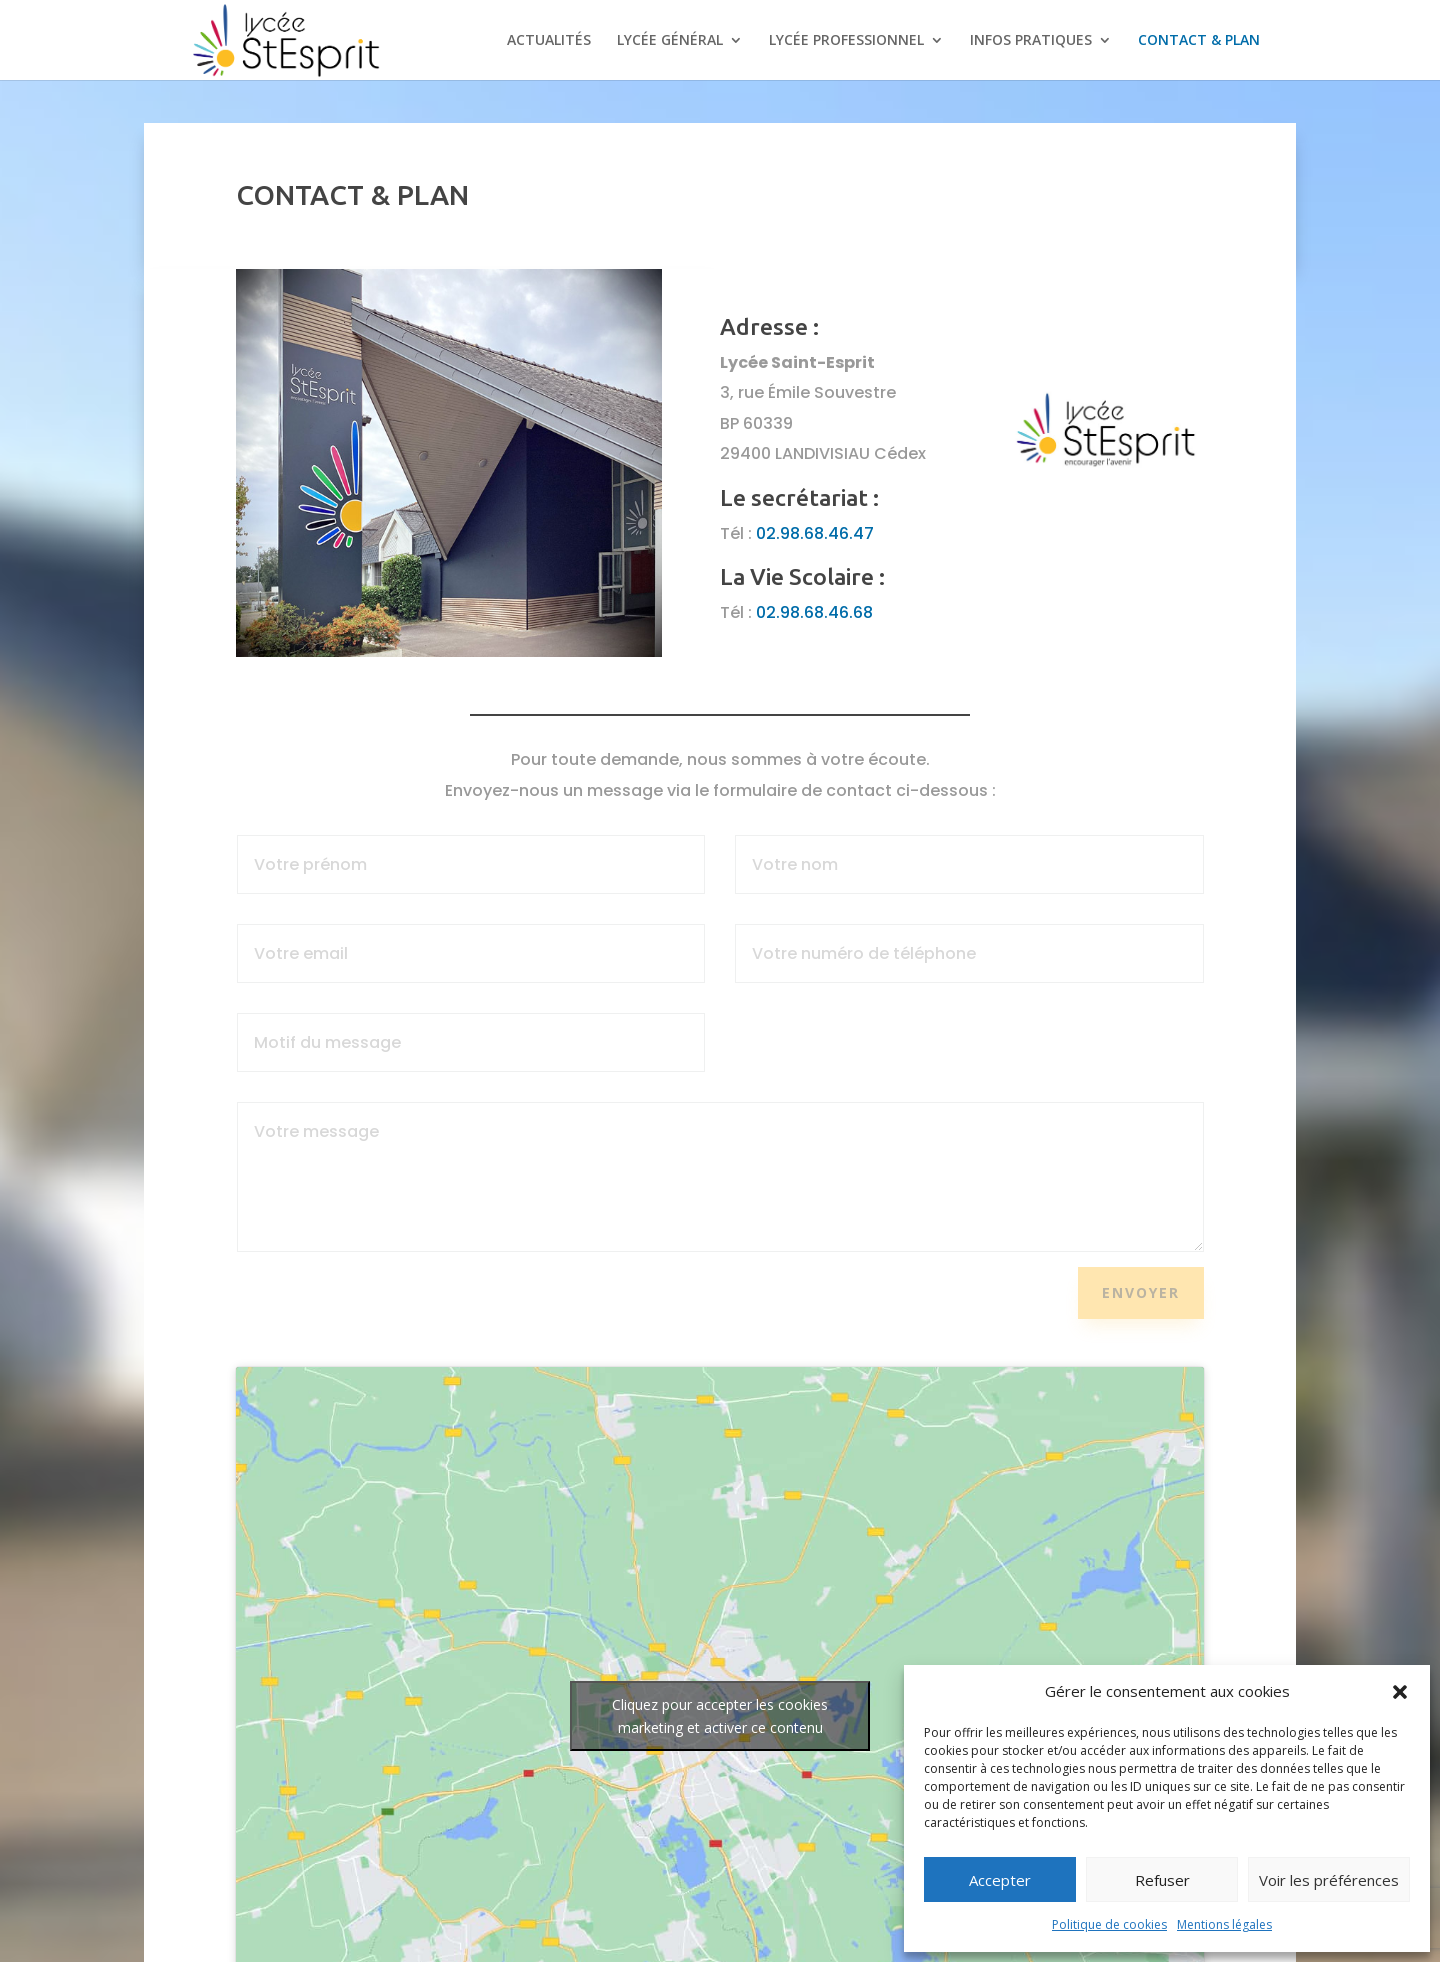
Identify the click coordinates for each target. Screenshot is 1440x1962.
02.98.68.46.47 (815, 533)
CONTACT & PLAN (1199, 41)
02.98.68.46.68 (814, 612)
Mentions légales (1224, 1924)
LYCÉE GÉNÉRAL (670, 41)
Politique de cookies (1109, 1924)
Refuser (1162, 1880)
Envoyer (1141, 1292)
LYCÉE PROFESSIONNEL (846, 41)
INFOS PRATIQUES (1031, 41)
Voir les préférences (1329, 1880)
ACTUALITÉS (549, 41)
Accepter (1000, 1880)
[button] (1400, 1692)
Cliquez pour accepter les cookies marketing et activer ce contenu (720, 1716)
